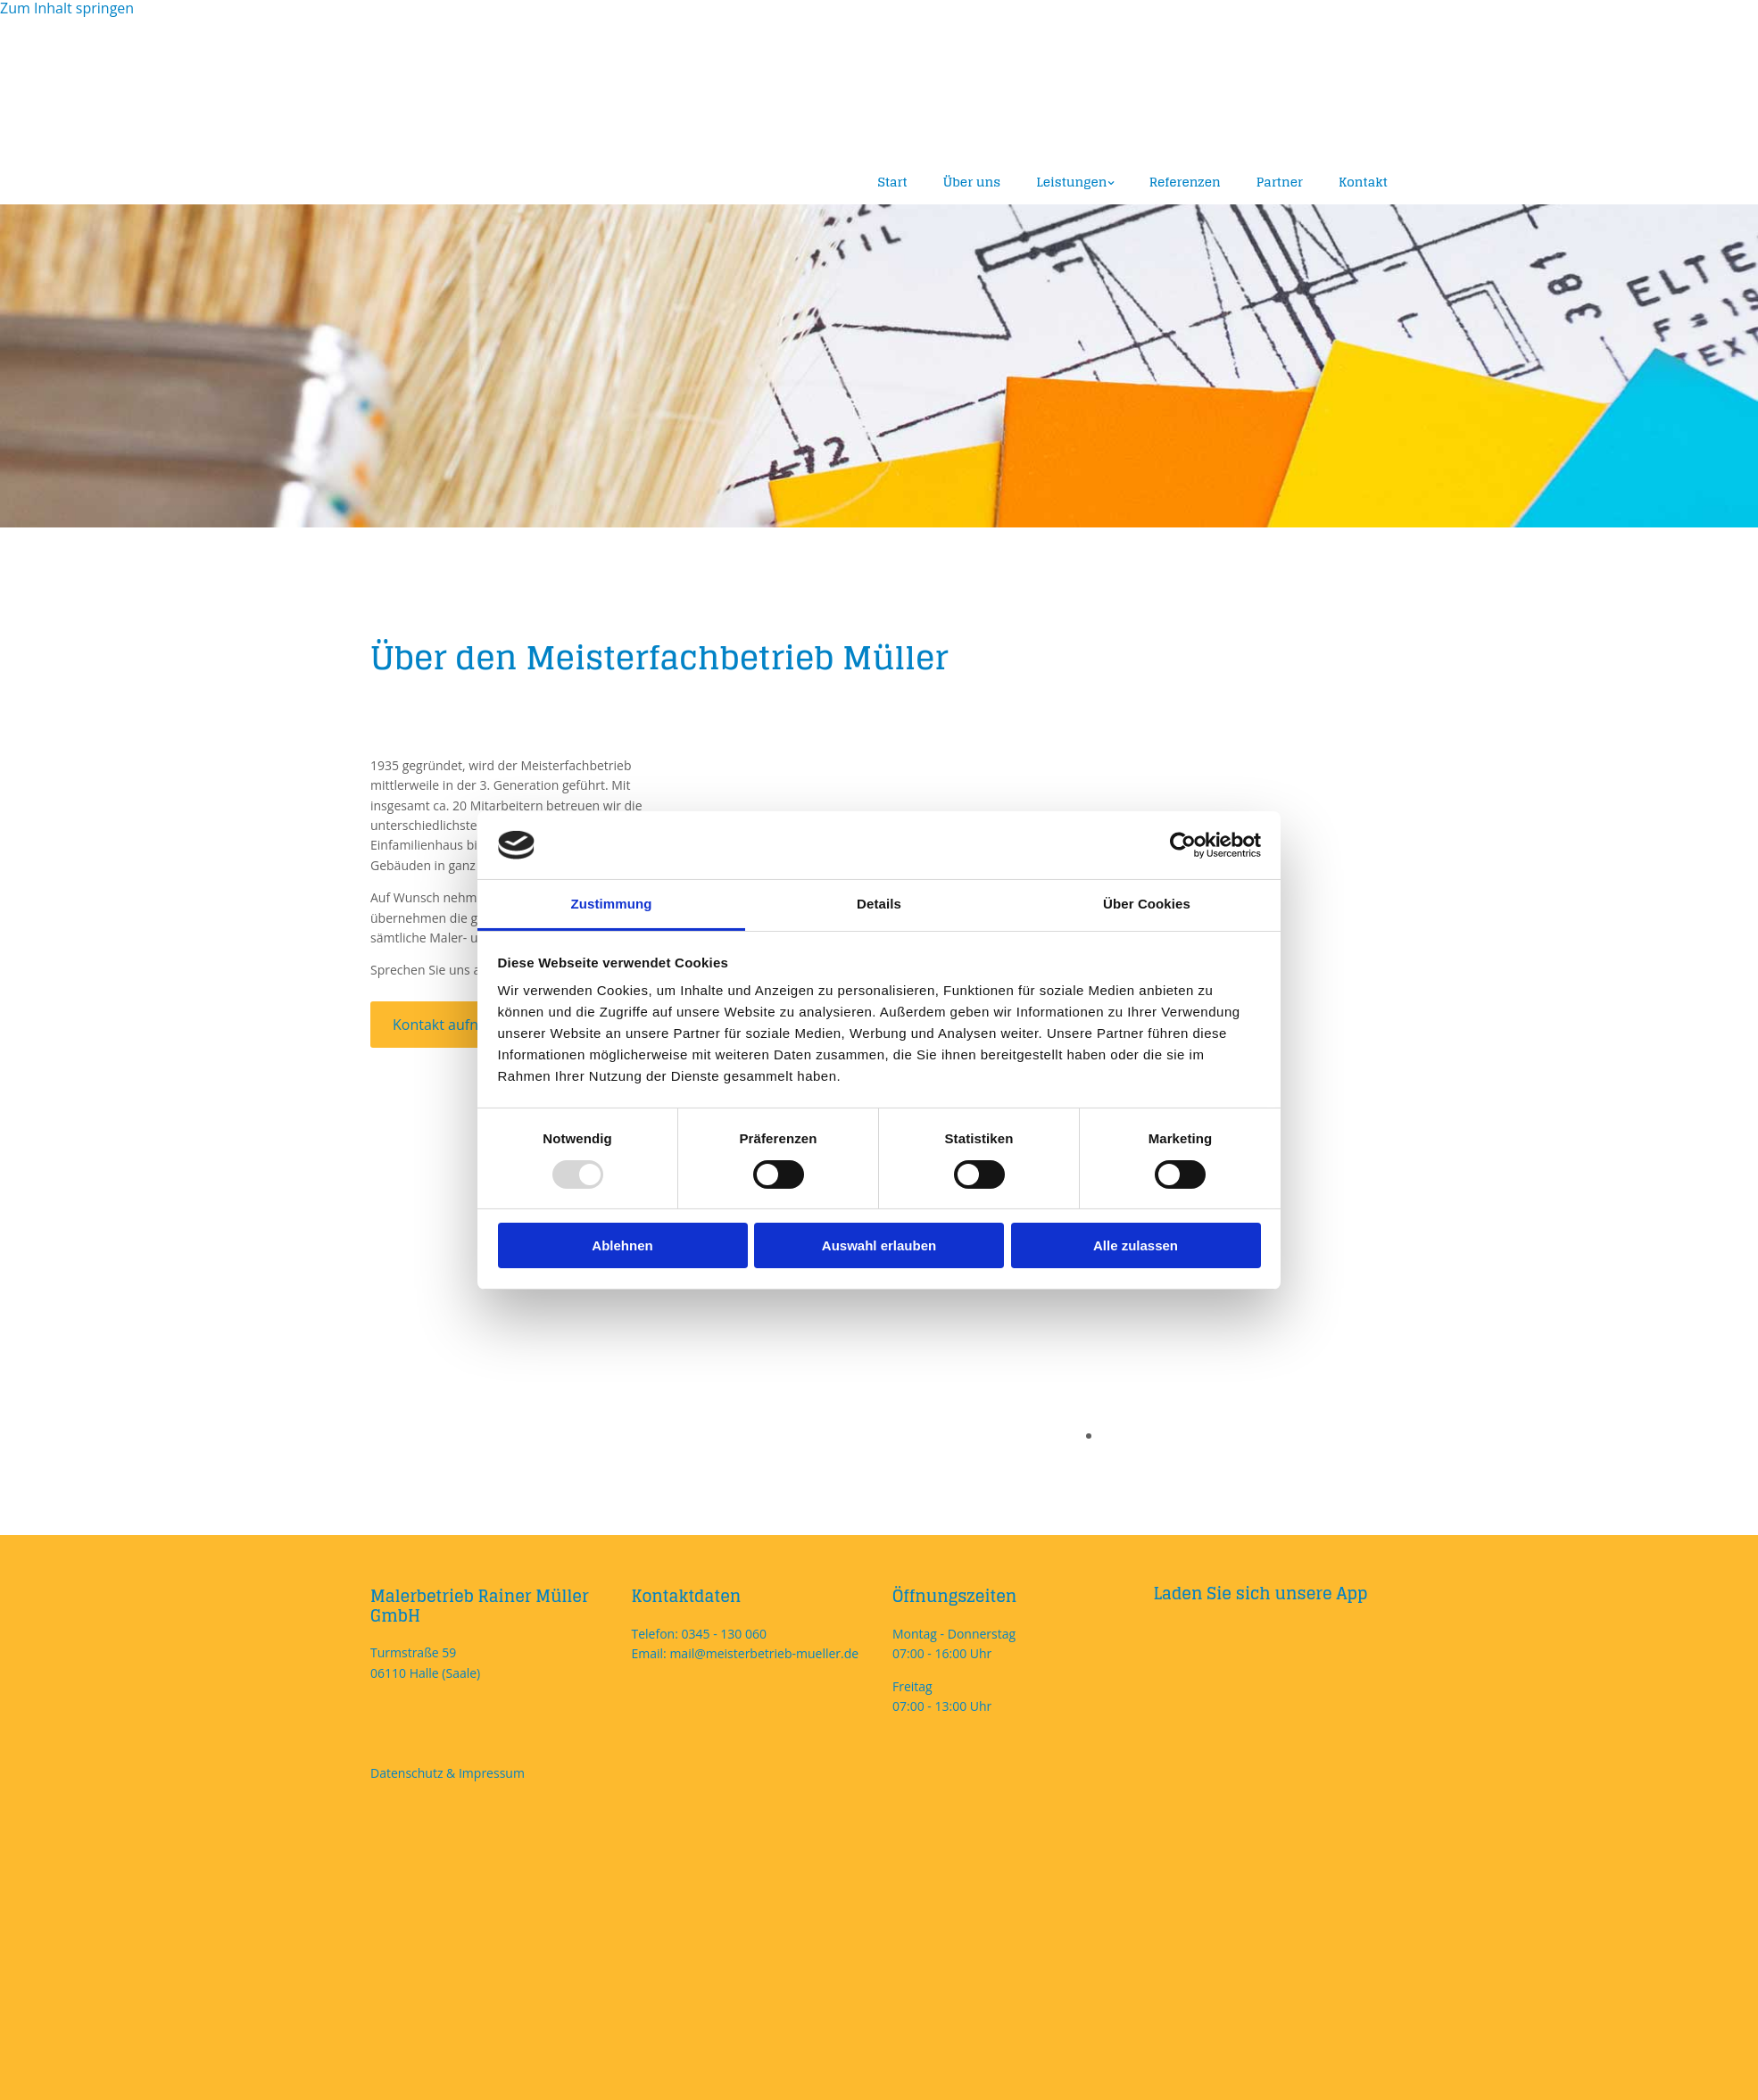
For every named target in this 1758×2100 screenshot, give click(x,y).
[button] (458, 1024)
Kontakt (1363, 181)
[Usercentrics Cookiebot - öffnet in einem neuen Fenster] (1183, 845)
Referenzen (1185, 181)
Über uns (972, 181)
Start (893, 181)
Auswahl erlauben (879, 1245)
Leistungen (1071, 181)
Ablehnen (622, 1245)
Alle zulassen (1135, 1245)
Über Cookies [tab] (1146, 903)
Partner (1279, 181)
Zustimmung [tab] (611, 903)
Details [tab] (879, 903)
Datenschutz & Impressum (447, 1772)
